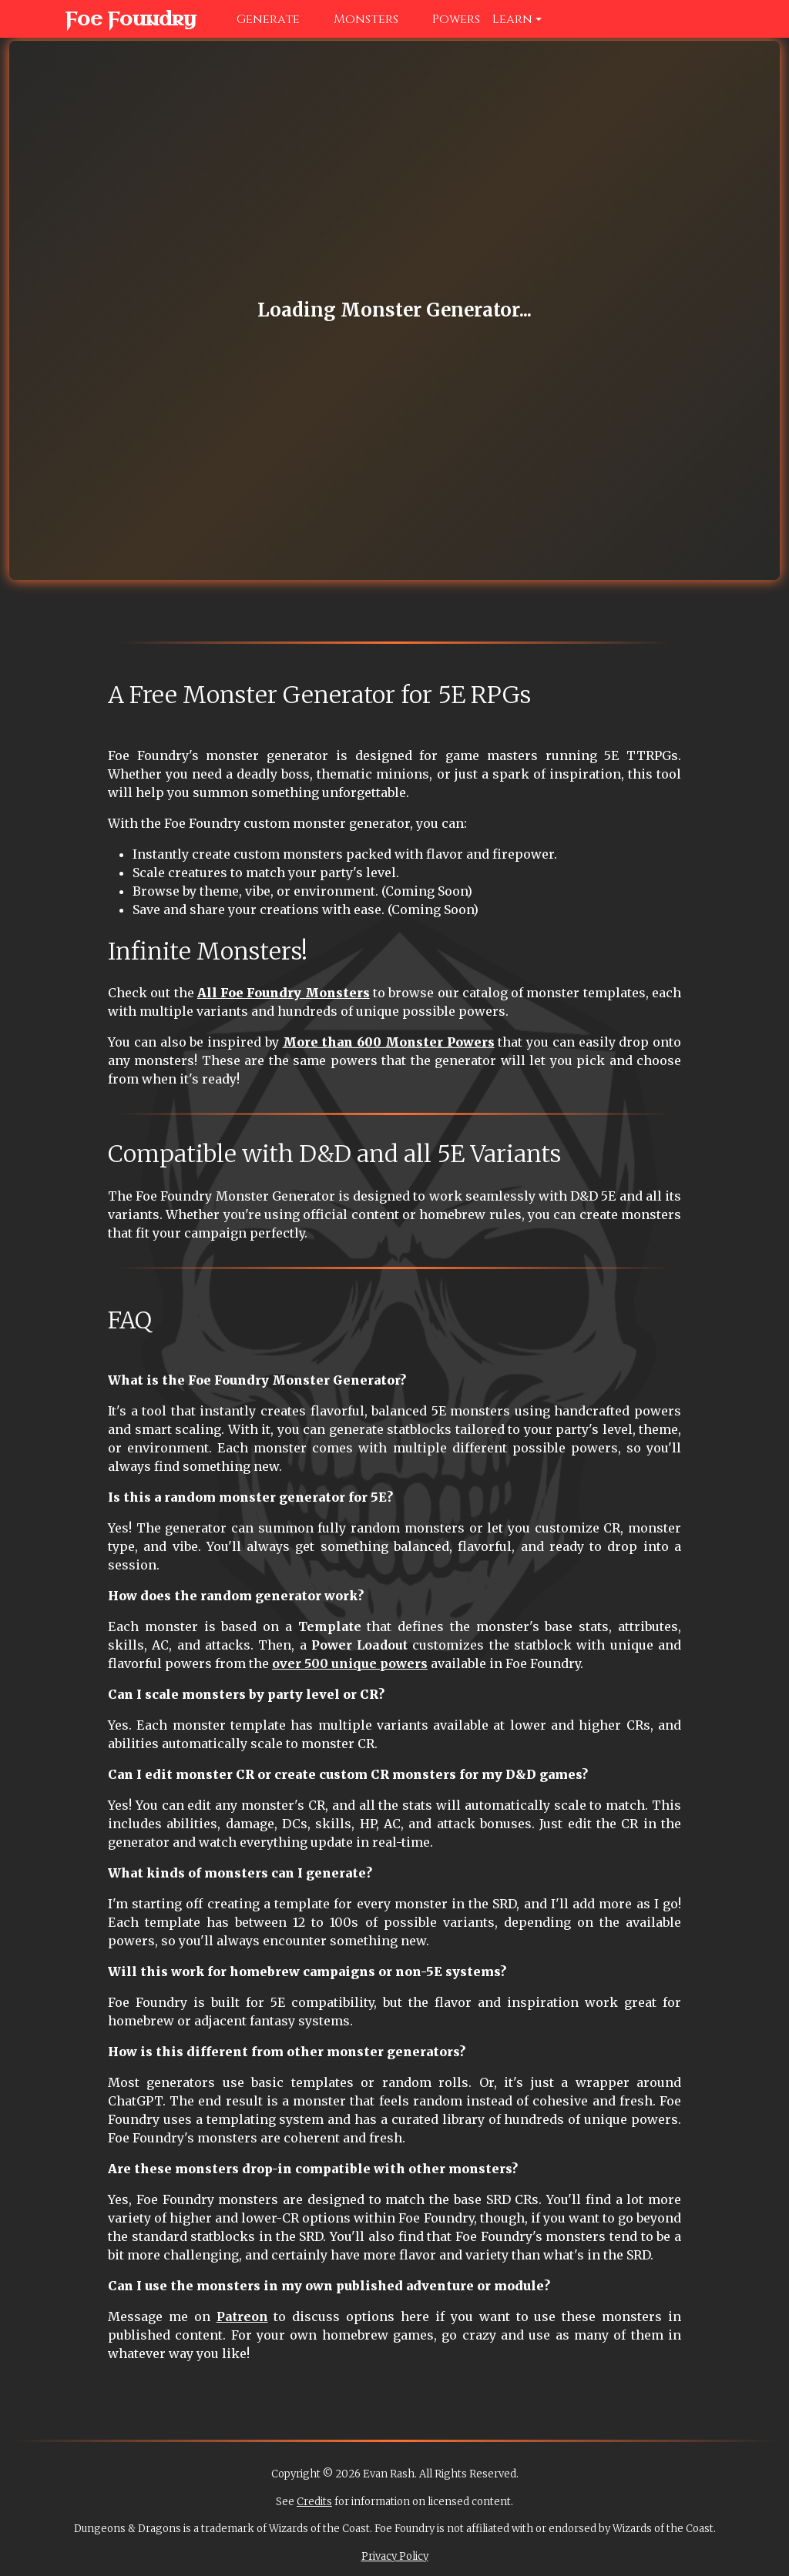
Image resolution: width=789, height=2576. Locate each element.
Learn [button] (512, 19)
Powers (445, 19)
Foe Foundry (115, 19)
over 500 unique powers (350, 1663)
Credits (314, 2501)
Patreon (242, 2316)
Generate (257, 19)
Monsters (355, 19)
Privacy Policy (394, 2556)
